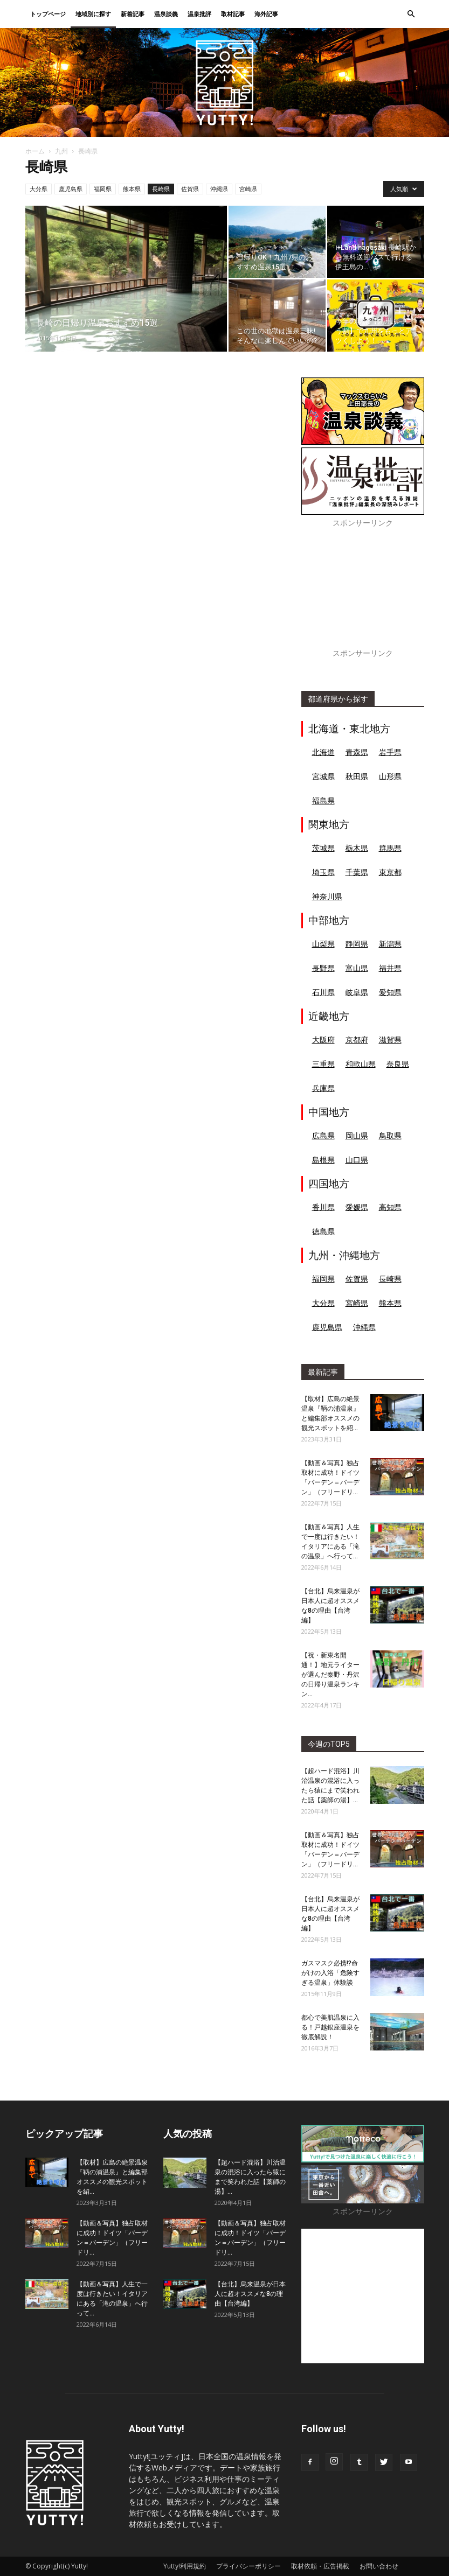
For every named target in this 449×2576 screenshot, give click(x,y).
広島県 (323, 1135)
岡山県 (357, 1135)
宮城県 (323, 776)
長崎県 (161, 189)
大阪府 (323, 1039)
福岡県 (103, 189)
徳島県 (323, 1231)
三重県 (323, 1064)
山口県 (357, 1159)
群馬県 (390, 848)
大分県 (38, 189)
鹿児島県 (70, 189)
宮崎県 (248, 189)
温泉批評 (199, 14)
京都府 (357, 1039)
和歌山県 (361, 1064)
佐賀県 (190, 189)
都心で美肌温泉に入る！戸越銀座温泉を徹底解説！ (330, 2027)
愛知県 (390, 992)
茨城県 (323, 848)
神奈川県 (327, 896)
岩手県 (390, 752)
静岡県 (357, 944)
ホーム (35, 151)
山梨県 (323, 944)
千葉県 (357, 872)
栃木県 (357, 848)
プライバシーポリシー (248, 2566)
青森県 (357, 752)
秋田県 (357, 776)
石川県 (323, 992)
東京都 (390, 872)
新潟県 (390, 944)
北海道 (323, 752)
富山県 (357, 968)
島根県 (323, 1159)
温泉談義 (166, 14)
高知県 (390, 1207)
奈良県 (397, 1064)
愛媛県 (357, 1207)
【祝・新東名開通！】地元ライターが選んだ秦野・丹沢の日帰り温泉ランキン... (330, 1674)
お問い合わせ (379, 2566)
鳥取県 (390, 1135)
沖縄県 (219, 189)
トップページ (48, 14)
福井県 (390, 968)
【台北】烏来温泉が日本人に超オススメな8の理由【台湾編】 (250, 2293)
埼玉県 (323, 872)
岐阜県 (357, 992)
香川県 (323, 1207)
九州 (61, 151)
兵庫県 (323, 1088)
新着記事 (132, 14)
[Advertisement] (362, 594)
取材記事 (233, 14)
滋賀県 (390, 1039)
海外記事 (266, 14)
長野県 (323, 968)
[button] (411, 14)
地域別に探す (93, 14)
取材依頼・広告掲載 (320, 2566)
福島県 (323, 800)
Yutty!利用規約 (184, 2566)
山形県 (390, 776)
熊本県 (132, 189)
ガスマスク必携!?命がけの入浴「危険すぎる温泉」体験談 (330, 1972)
